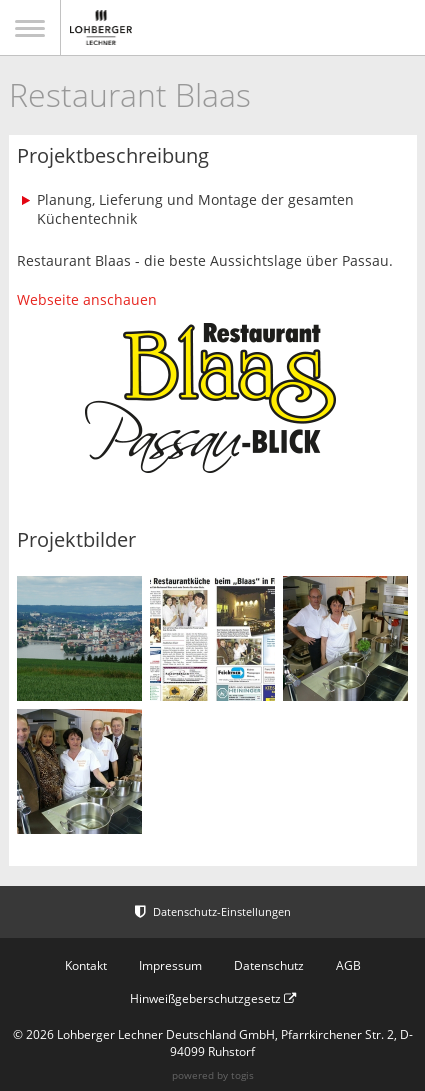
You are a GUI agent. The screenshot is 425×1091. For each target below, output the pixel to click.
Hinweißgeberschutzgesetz (213, 998)
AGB (348, 965)
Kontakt (86, 965)
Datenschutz (269, 965)
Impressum (170, 965)
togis (242, 1075)
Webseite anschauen (87, 299)
